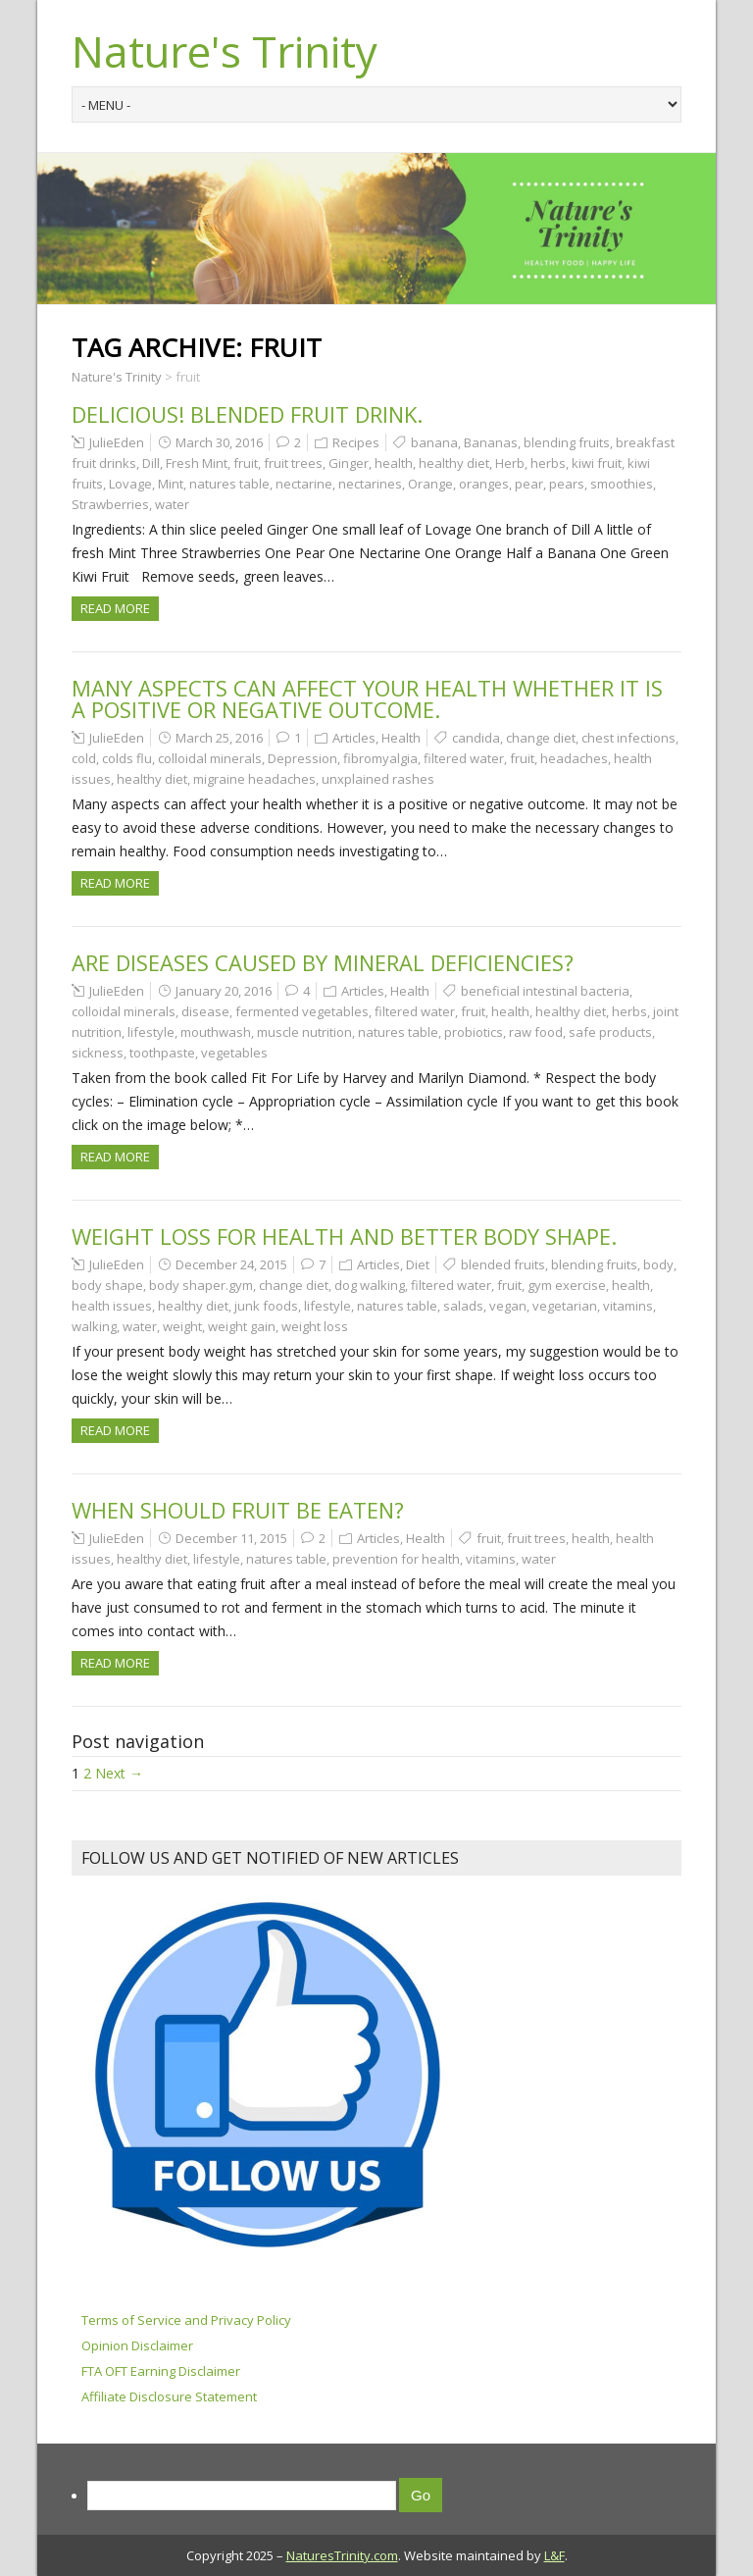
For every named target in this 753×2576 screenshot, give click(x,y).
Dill (151, 463)
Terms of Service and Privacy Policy (186, 2320)
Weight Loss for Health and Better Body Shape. (344, 1236)
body (658, 1264)
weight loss (314, 1326)
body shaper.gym (201, 1285)
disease (205, 1011)
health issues (112, 1305)
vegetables (234, 1052)
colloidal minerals (210, 758)
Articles (354, 738)
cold (84, 758)
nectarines (370, 483)
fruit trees (293, 463)
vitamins (628, 1305)
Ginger (348, 463)
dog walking (369, 1285)
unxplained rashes (378, 779)
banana (434, 442)
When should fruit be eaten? (238, 1509)
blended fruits (503, 1264)
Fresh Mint (196, 463)
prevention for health (396, 1559)
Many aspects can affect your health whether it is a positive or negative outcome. (367, 698)
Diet (417, 1264)
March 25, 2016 (219, 738)
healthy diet (454, 463)
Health (401, 738)
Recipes (355, 442)
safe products (610, 1032)
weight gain (242, 1326)
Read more (115, 608)
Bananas (491, 442)
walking (94, 1326)
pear (529, 483)
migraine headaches (254, 779)
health (394, 463)
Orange (430, 483)
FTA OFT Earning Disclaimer (160, 2371)
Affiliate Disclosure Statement (169, 2396)
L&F (554, 2555)
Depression (302, 758)
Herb (510, 463)
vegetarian (564, 1305)
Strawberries (110, 504)
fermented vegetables (302, 1011)
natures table (229, 483)
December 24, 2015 (231, 1264)
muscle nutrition (304, 1032)
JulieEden (116, 442)
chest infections (628, 738)
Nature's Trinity (224, 51)
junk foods (266, 1305)
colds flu (127, 758)
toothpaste (162, 1052)
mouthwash (215, 1032)
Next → (119, 1773)
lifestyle (151, 1032)
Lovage (130, 483)
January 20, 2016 (224, 991)
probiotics (473, 1032)
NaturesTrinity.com (342, 2555)
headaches (574, 758)
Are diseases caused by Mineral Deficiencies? (323, 962)
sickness (98, 1052)
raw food (536, 1032)
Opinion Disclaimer (137, 2345)
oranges (484, 483)
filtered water (464, 758)
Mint (170, 483)
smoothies (621, 483)
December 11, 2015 (231, 1538)
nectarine (304, 483)
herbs (548, 463)
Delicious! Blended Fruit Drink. (247, 414)
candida (476, 738)
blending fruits (567, 442)
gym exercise (566, 1285)
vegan (508, 1305)
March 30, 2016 (219, 442)
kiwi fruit (597, 463)
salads (463, 1305)
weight (182, 1326)
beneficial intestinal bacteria (545, 991)
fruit (245, 463)
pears (566, 483)
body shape (107, 1285)
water (172, 504)
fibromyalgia (380, 758)
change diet (541, 738)
